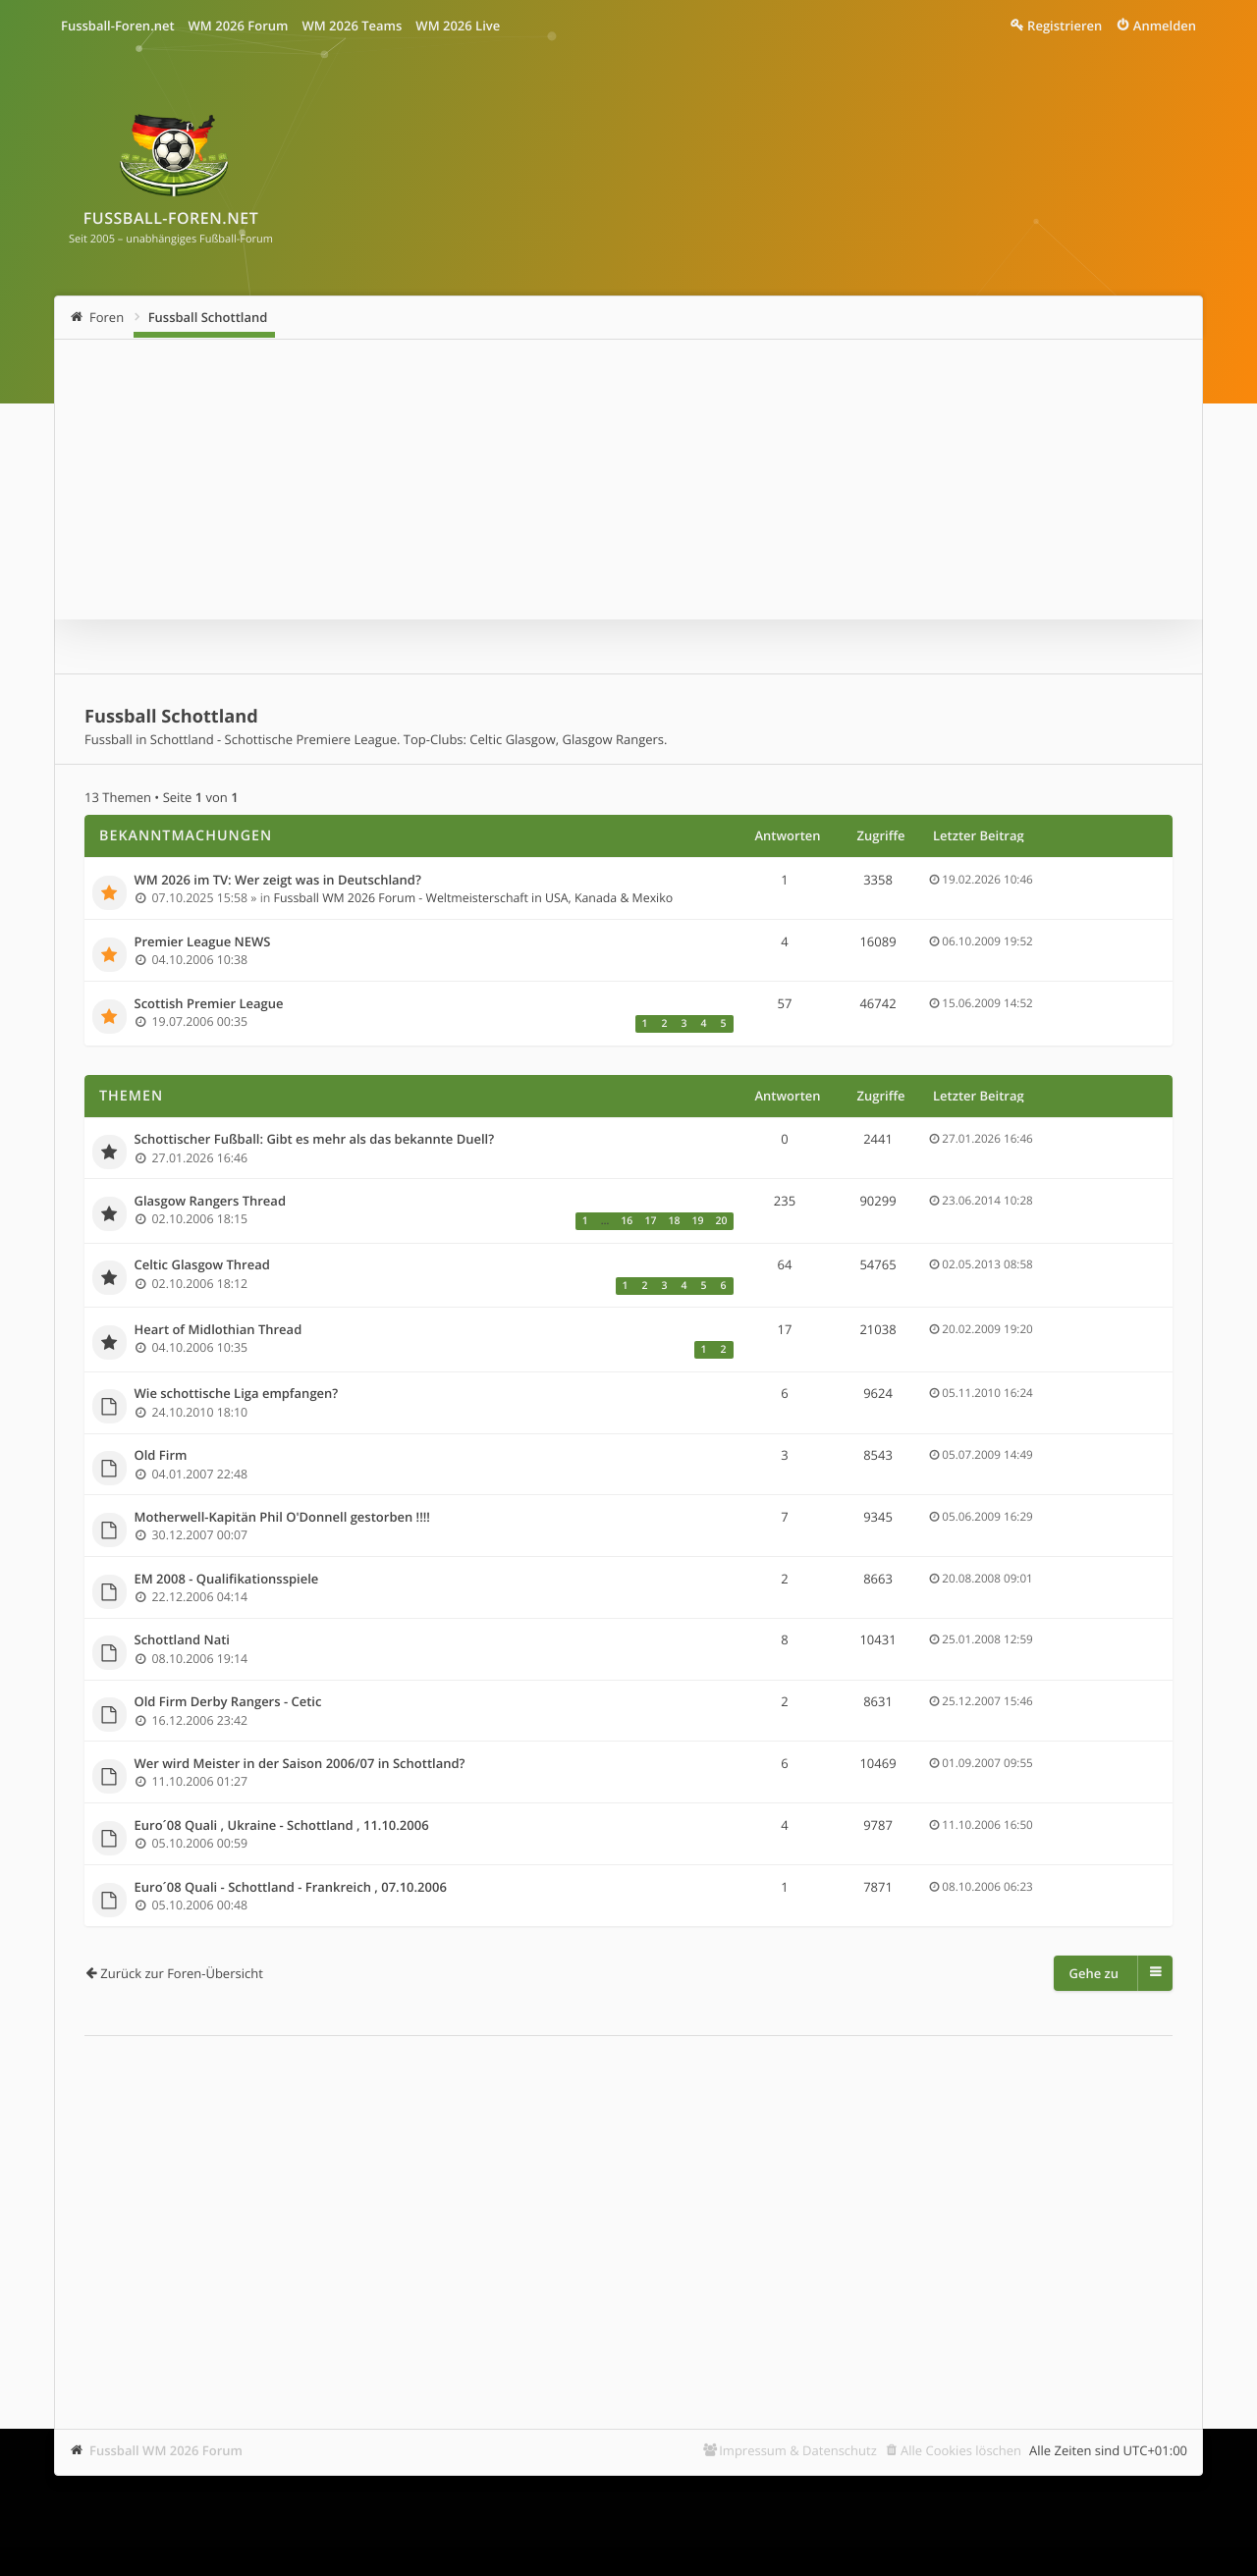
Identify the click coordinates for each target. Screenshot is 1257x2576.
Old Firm (161, 1456)
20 (721, 1221)
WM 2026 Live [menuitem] (457, 25)
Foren (106, 317)
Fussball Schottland (208, 317)
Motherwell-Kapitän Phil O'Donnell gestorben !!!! (282, 1518)
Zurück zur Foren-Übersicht (181, 1973)
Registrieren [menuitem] (1064, 25)
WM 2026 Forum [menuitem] (239, 25)
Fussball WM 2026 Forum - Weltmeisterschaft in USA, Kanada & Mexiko (474, 897)
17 (650, 1221)
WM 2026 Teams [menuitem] (351, 25)
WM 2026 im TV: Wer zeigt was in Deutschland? (278, 880)
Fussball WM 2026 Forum (166, 2450)
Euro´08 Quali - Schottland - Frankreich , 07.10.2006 (291, 1888)
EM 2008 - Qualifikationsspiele (227, 1579)
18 (674, 1221)
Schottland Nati (182, 1640)
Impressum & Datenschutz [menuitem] (798, 2450)
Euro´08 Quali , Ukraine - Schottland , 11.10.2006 (282, 1826)
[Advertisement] (628, 2203)
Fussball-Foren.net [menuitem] (118, 25)
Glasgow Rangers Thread (211, 1201)
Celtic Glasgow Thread (202, 1265)
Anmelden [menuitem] (1164, 25)
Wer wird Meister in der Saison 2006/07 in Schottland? (300, 1764)
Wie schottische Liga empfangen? (237, 1394)
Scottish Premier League (209, 1004)
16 (626, 1221)
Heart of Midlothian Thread (218, 1330)
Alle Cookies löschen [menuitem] (961, 2450)
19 (697, 1221)
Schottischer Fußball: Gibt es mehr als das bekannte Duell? (315, 1140)
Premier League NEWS (203, 942)
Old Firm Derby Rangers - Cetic (228, 1702)
